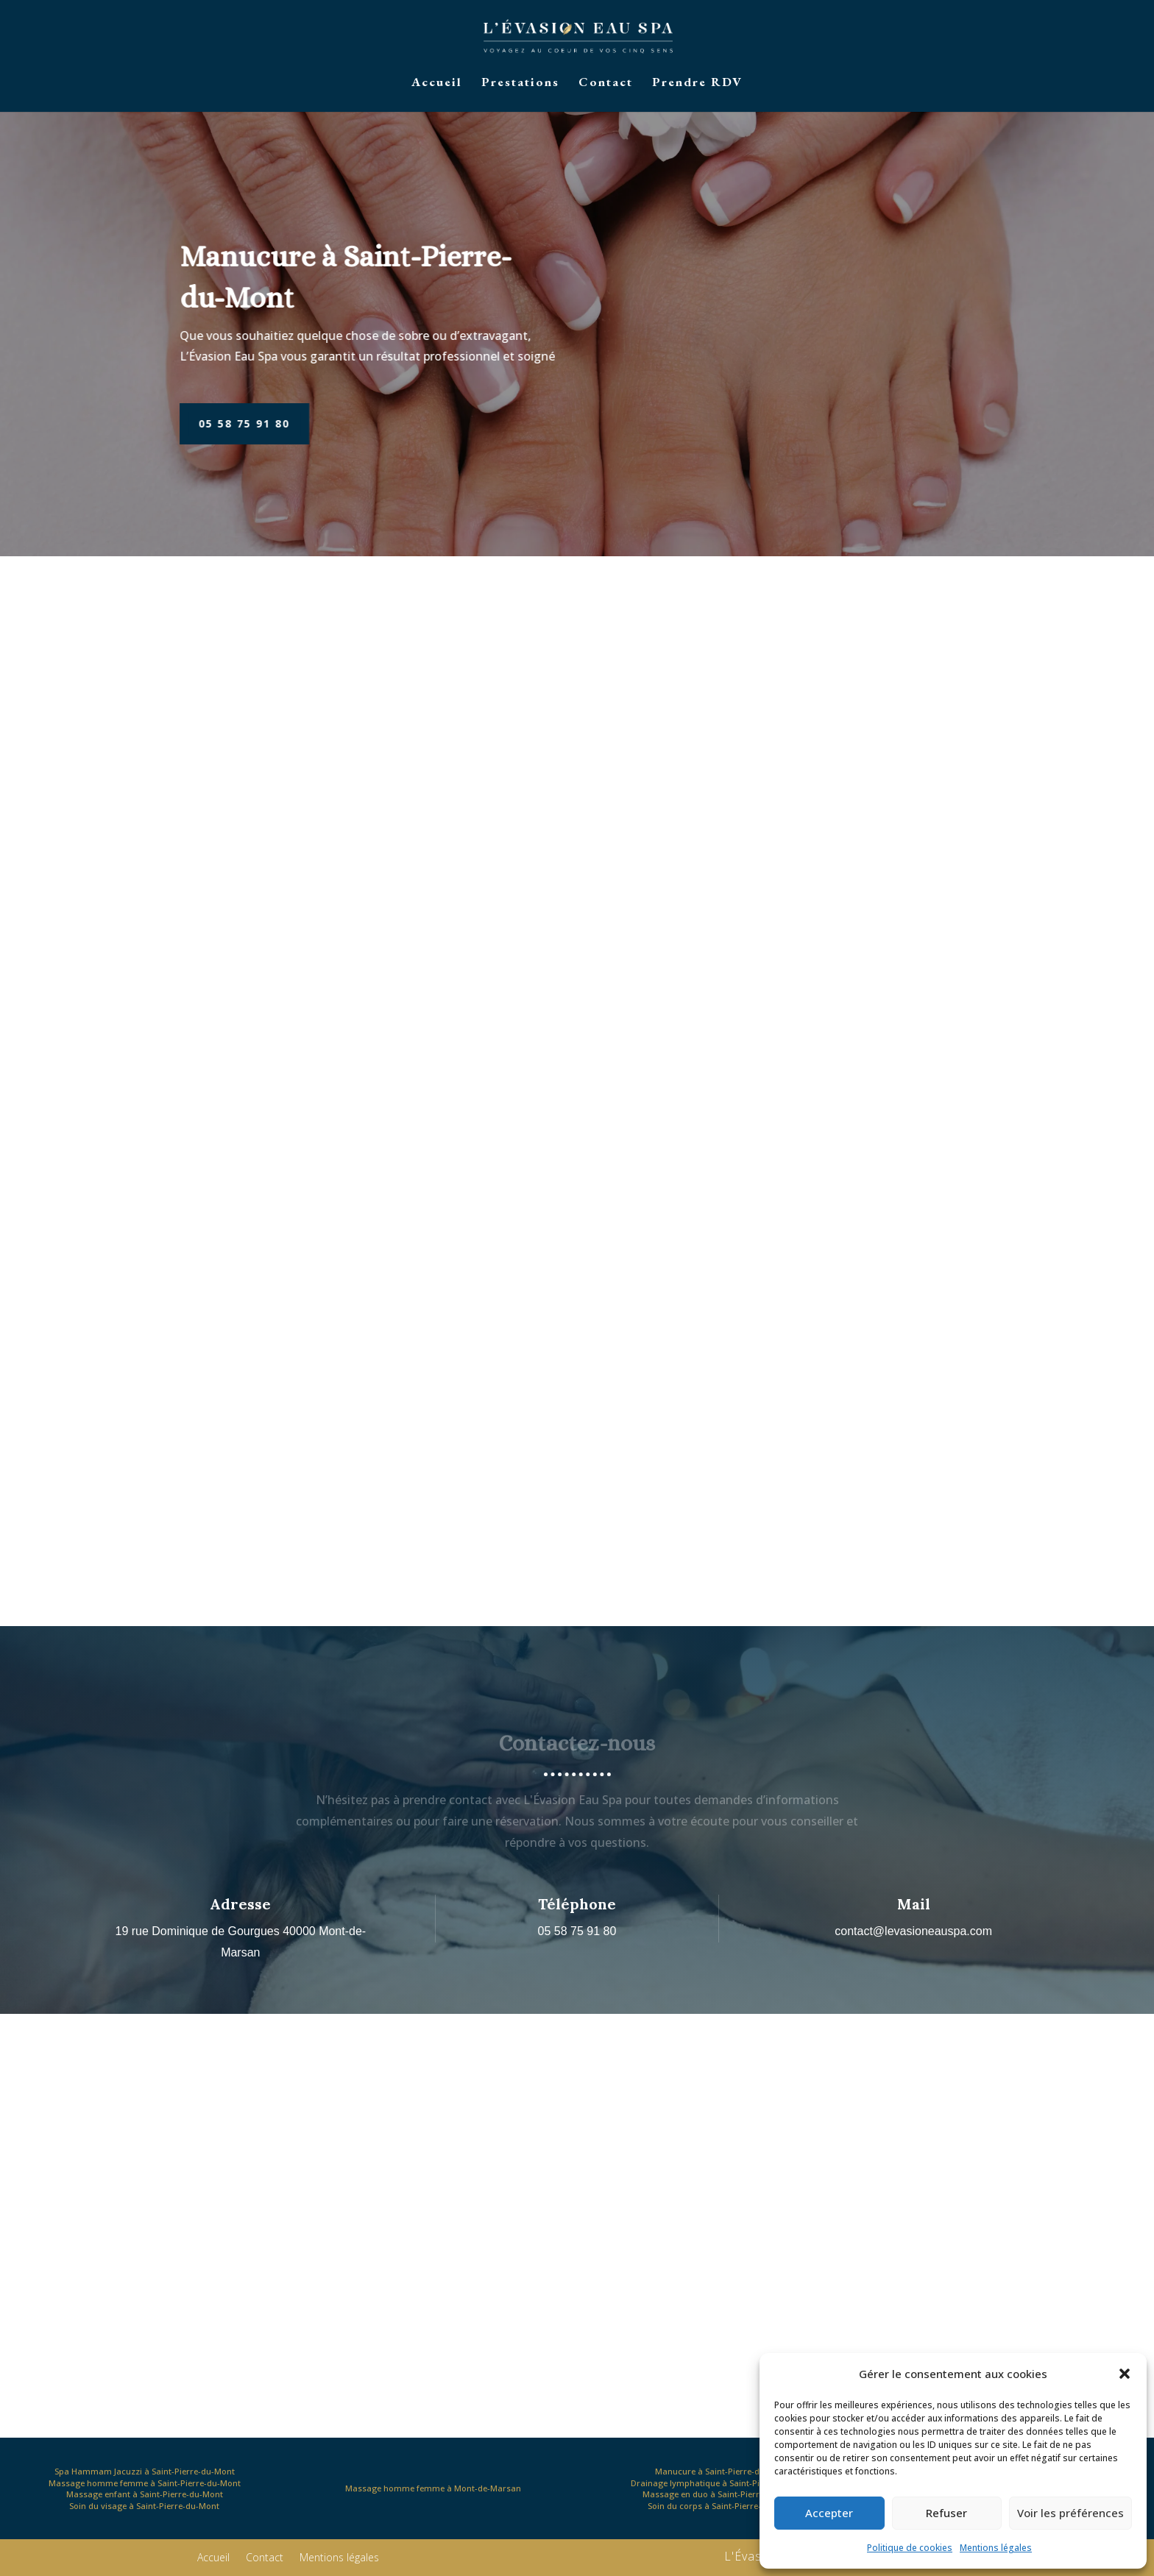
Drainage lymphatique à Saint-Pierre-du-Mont (722, 2482)
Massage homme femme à (433, 2488)
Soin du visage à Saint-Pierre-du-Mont (144, 2505)
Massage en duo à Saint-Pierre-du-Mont (722, 2493)
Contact (605, 83)
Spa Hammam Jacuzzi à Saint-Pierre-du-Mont (144, 2471)
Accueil (436, 83)
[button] (1124, 2373)
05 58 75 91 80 (189, 423)
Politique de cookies (909, 2547)
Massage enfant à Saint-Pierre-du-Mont (144, 2493)
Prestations (520, 83)
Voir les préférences (1070, 2512)
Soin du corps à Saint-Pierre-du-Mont (721, 2505)
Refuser (946, 2512)
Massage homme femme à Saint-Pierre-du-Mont (145, 2482)
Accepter (829, 2512)
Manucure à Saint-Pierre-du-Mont (721, 2471)
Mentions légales (996, 2547)
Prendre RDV (697, 83)
